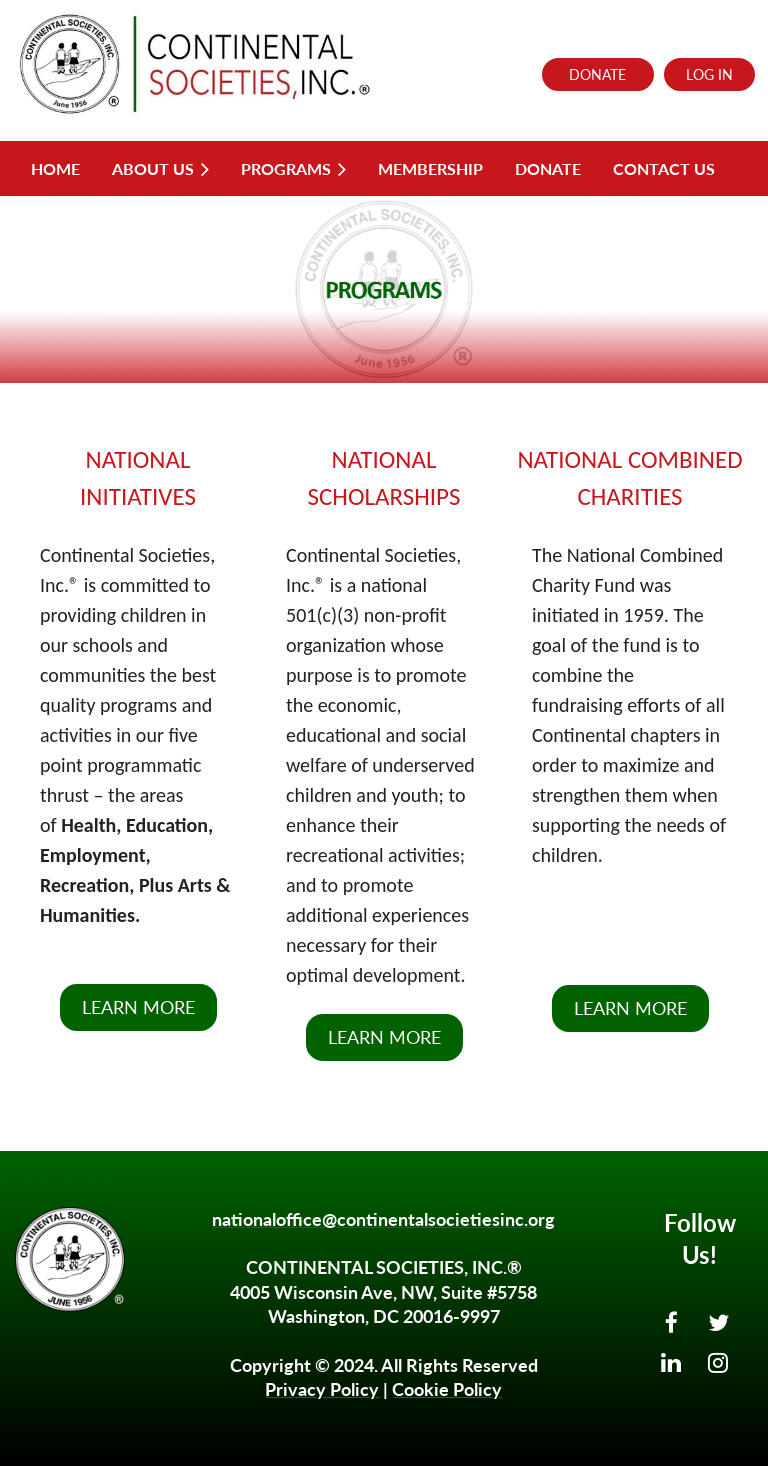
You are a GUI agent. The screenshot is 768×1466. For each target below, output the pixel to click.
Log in (709, 74)
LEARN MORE (138, 1007)
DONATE (597, 74)
